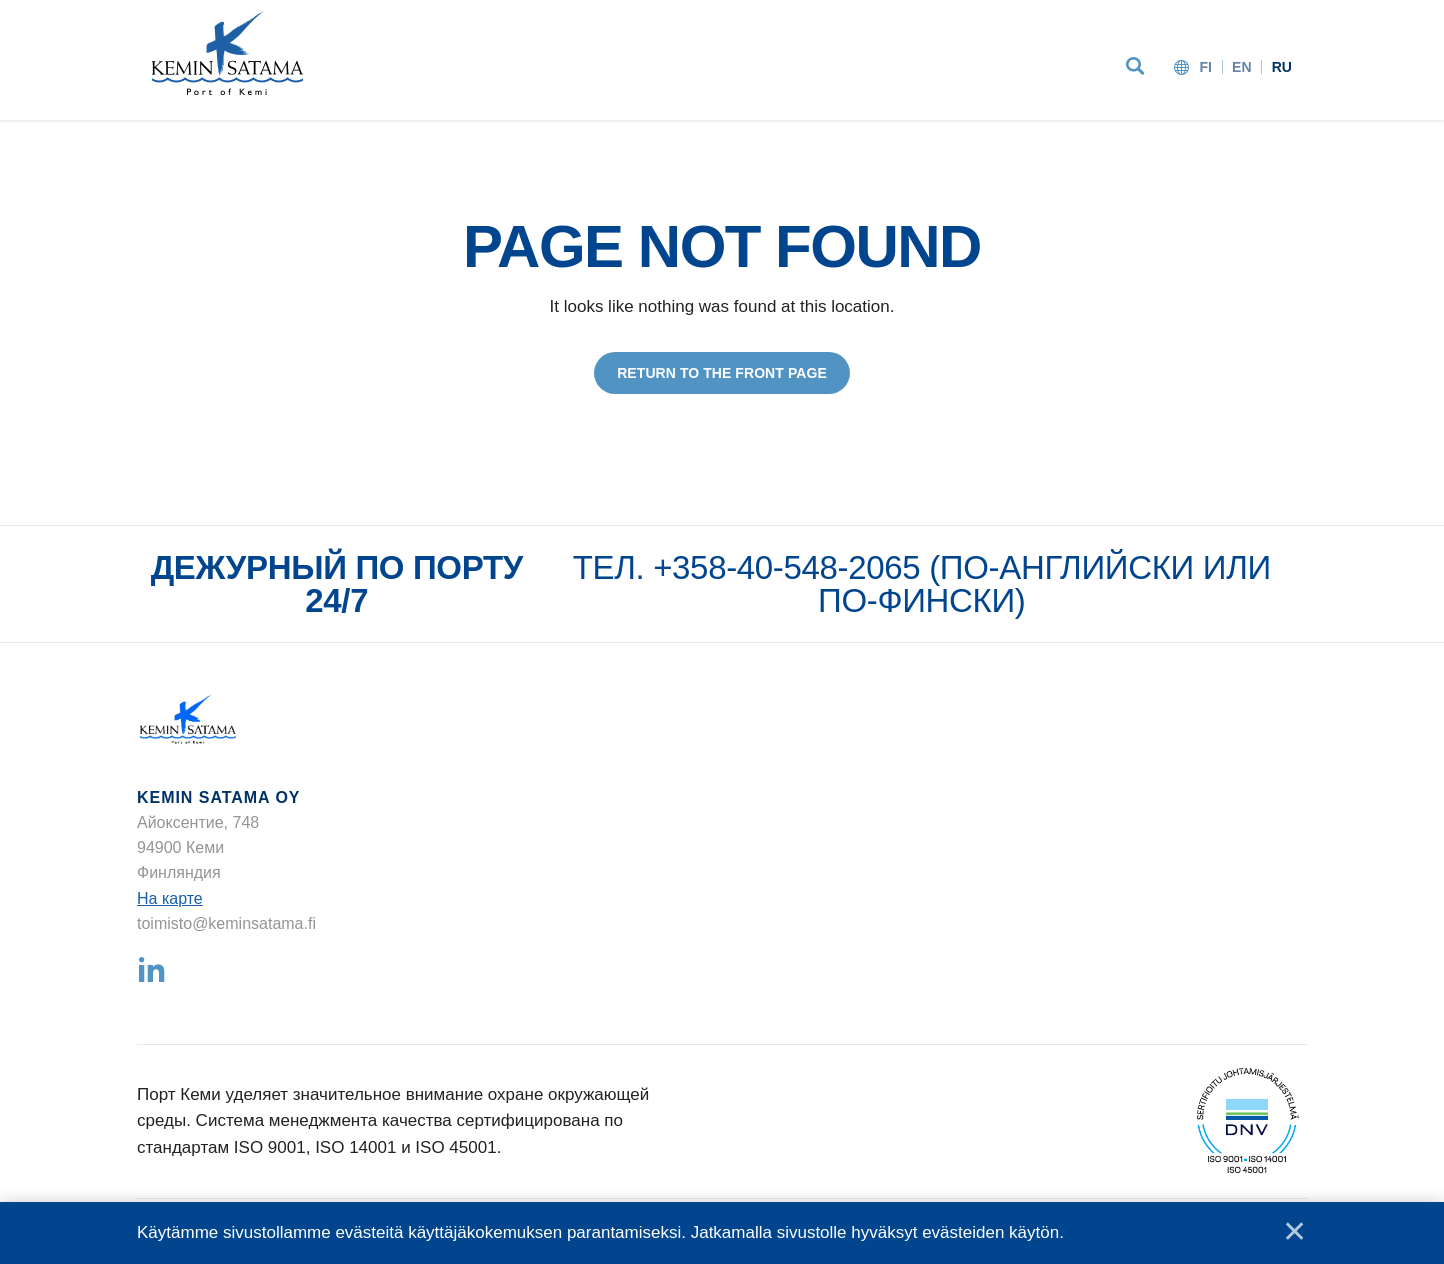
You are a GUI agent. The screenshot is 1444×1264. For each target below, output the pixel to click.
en (1242, 67)
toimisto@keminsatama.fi (226, 923)
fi (1205, 67)
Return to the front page (722, 373)
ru (1282, 67)
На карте (170, 898)
